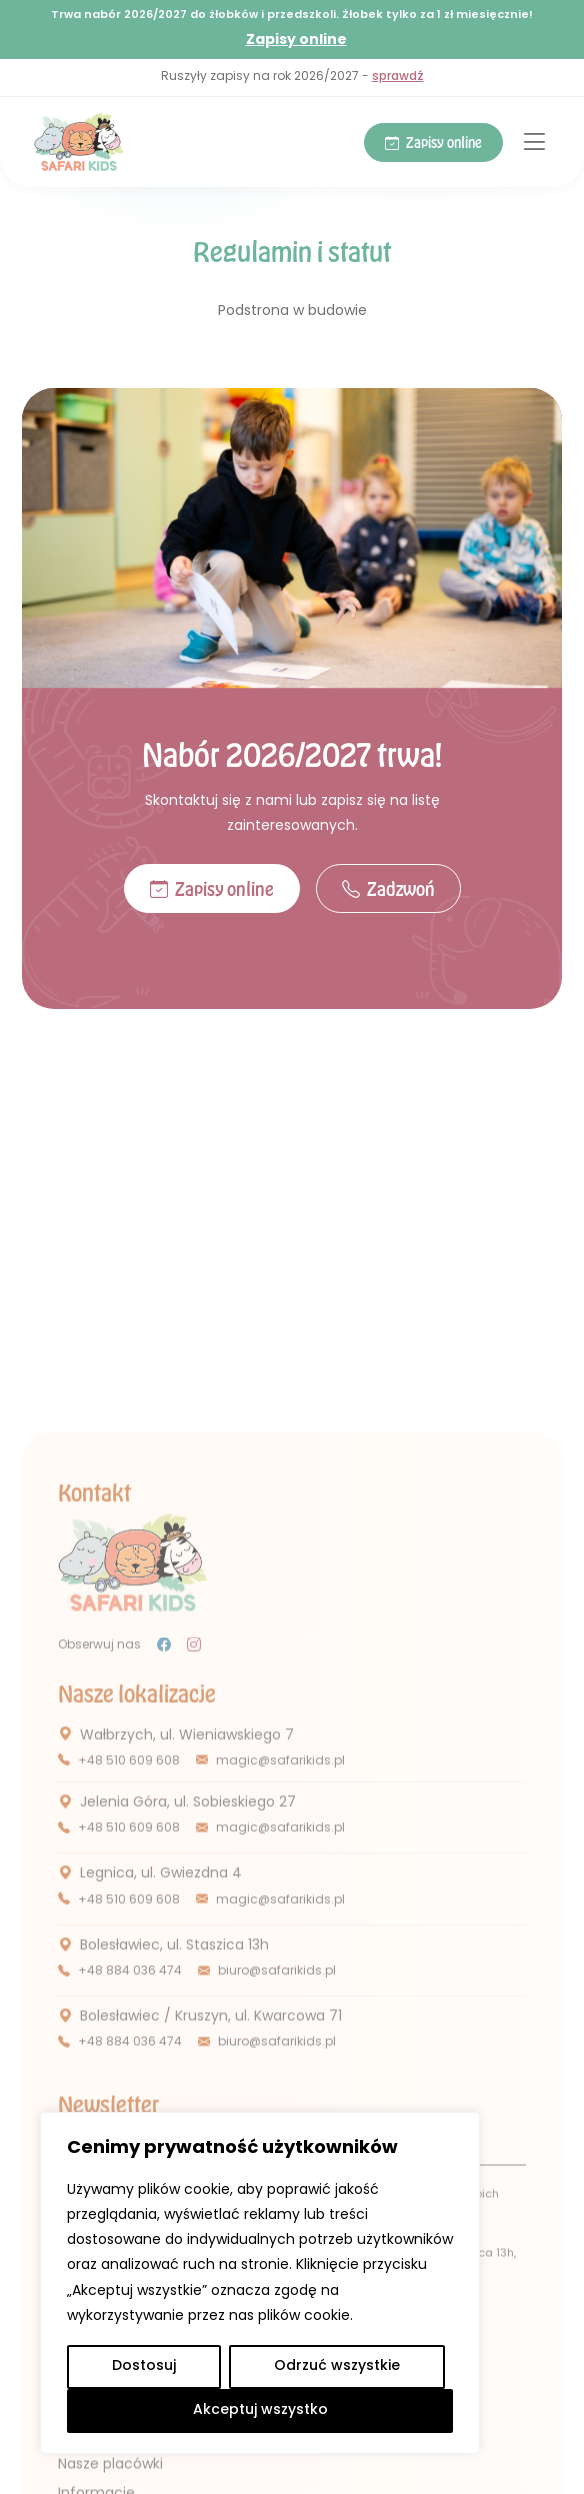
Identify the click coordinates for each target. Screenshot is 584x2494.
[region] (260, 2283)
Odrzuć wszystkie (337, 2366)
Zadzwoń (388, 889)
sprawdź (398, 77)
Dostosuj (144, 2366)
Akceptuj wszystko (260, 2410)
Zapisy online (296, 40)
